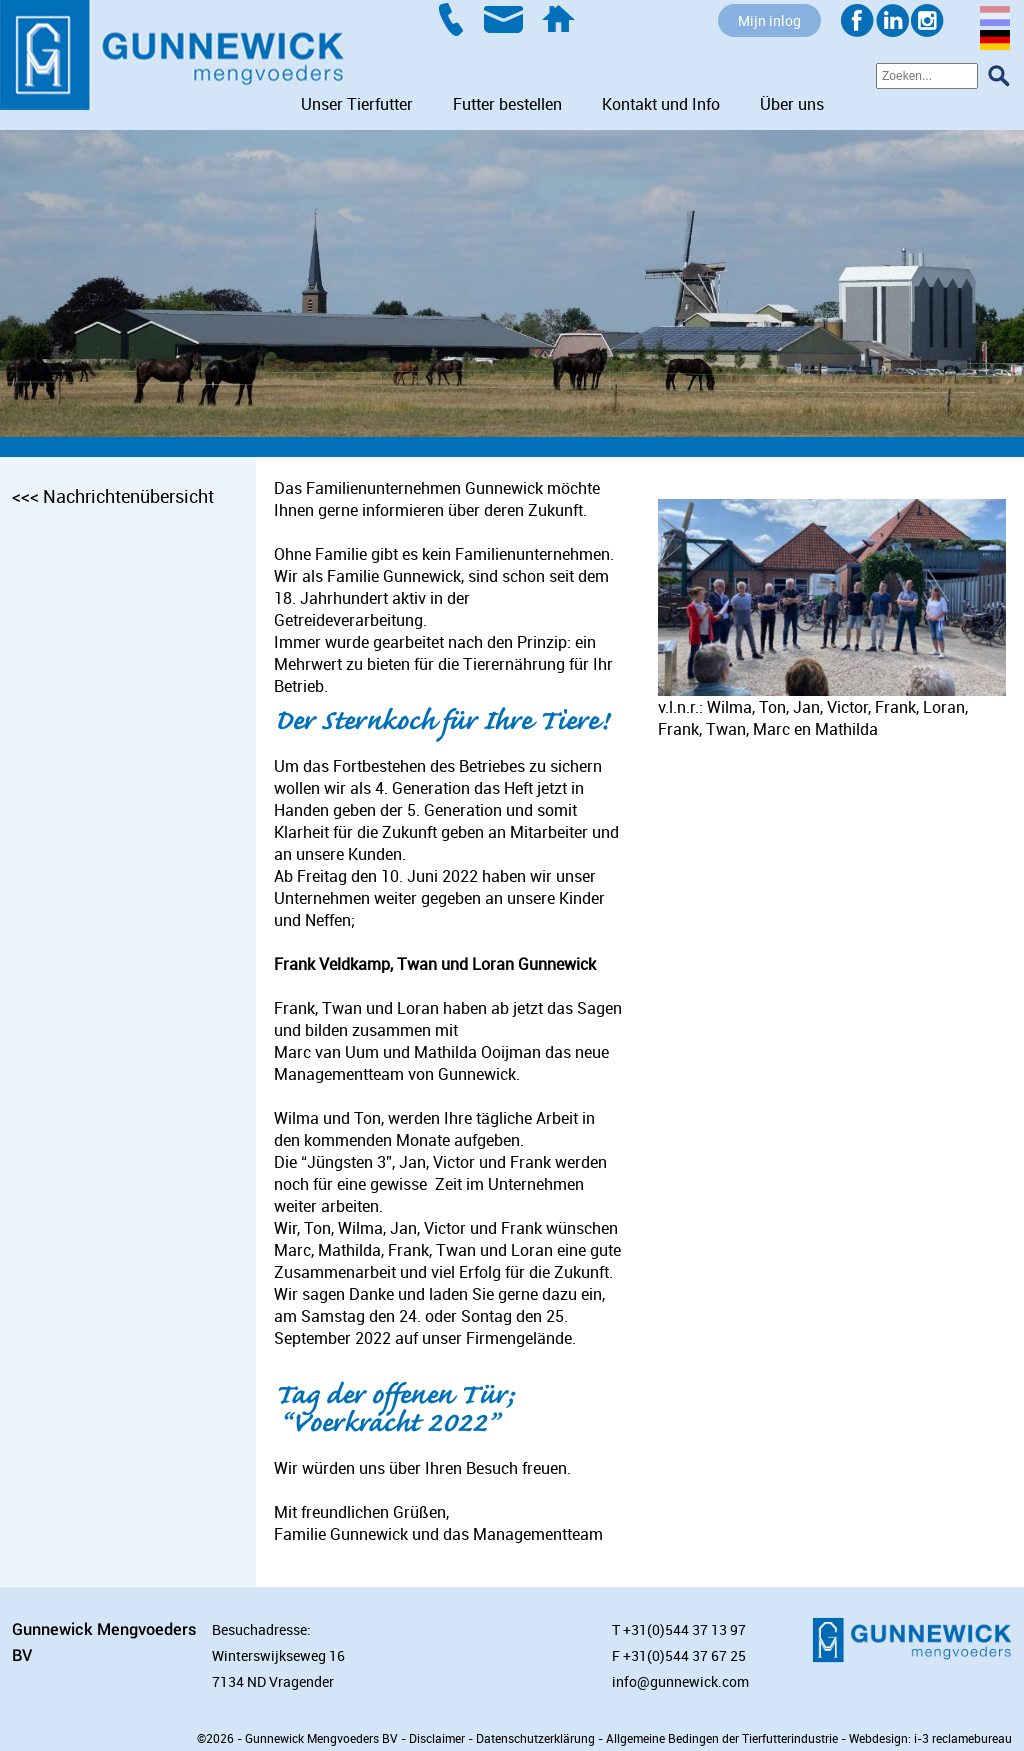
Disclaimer (437, 1738)
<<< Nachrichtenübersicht (113, 496)
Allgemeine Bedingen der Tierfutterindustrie (722, 1738)
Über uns (792, 104)
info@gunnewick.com (680, 1681)
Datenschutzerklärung (535, 1738)
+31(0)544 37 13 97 (684, 1629)
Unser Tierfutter (357, 104)
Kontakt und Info (661, 104)
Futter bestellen (507, 104)
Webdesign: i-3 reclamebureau (930, 1738)
